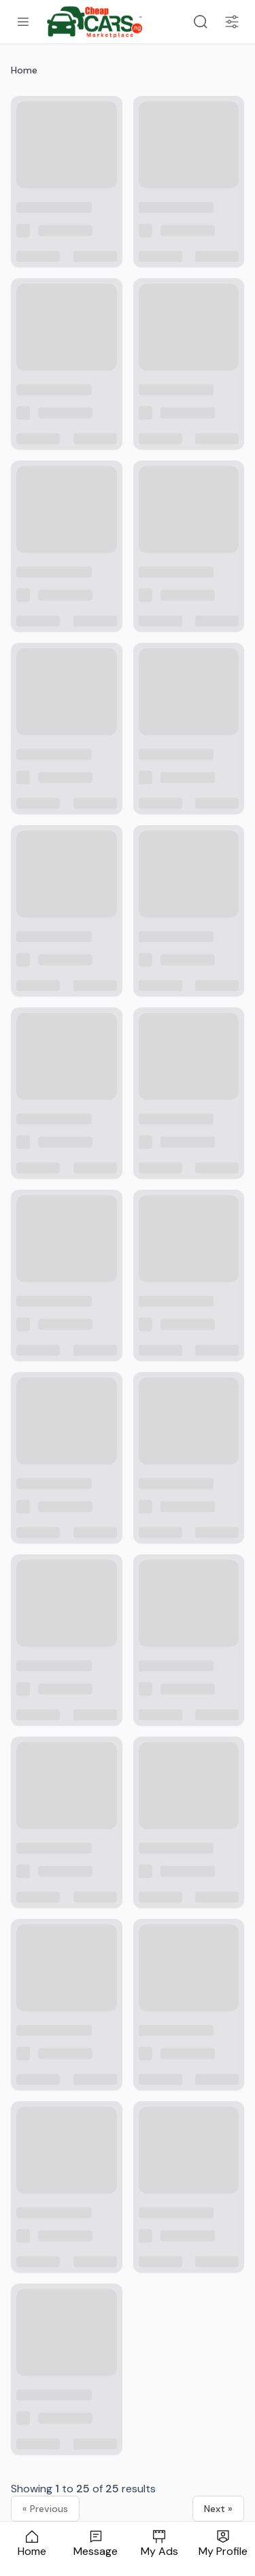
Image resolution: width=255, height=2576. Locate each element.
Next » (218, 2509)
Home (24, 70)
